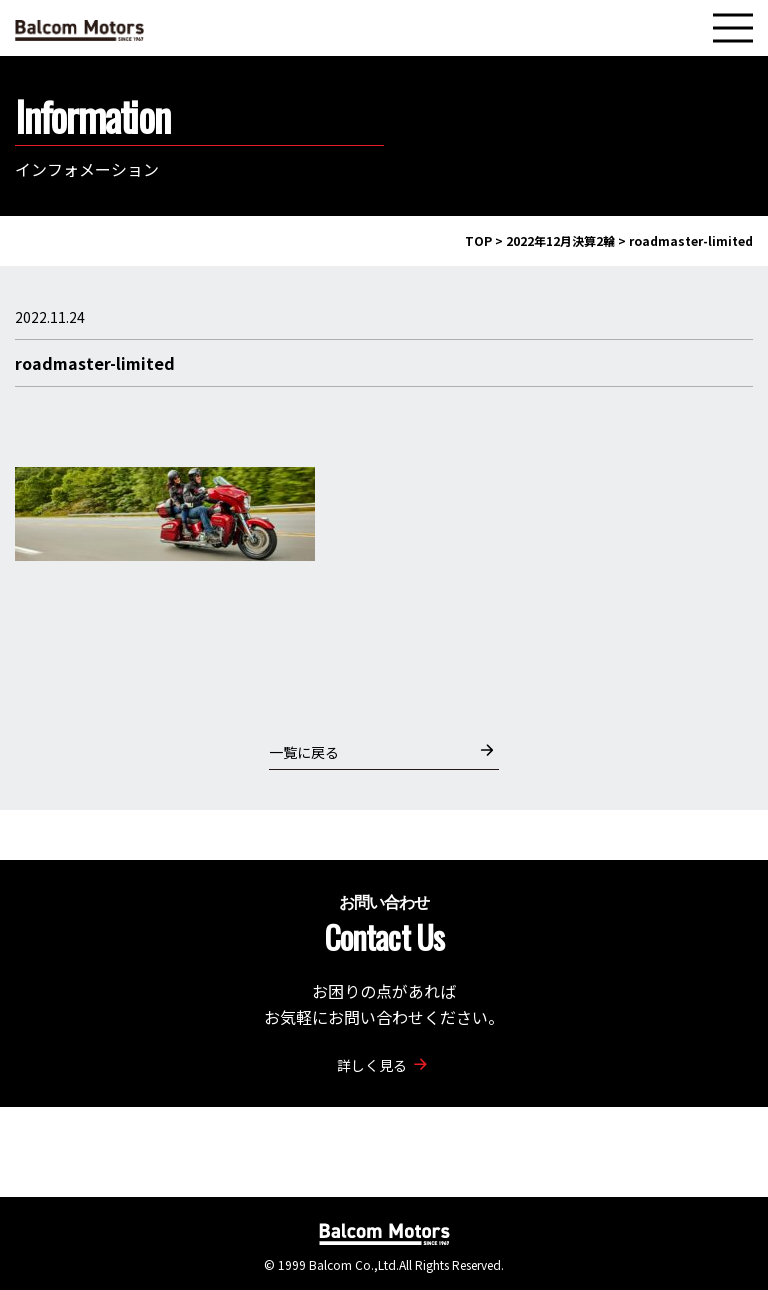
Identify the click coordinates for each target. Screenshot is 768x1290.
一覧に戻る (381, 751)
